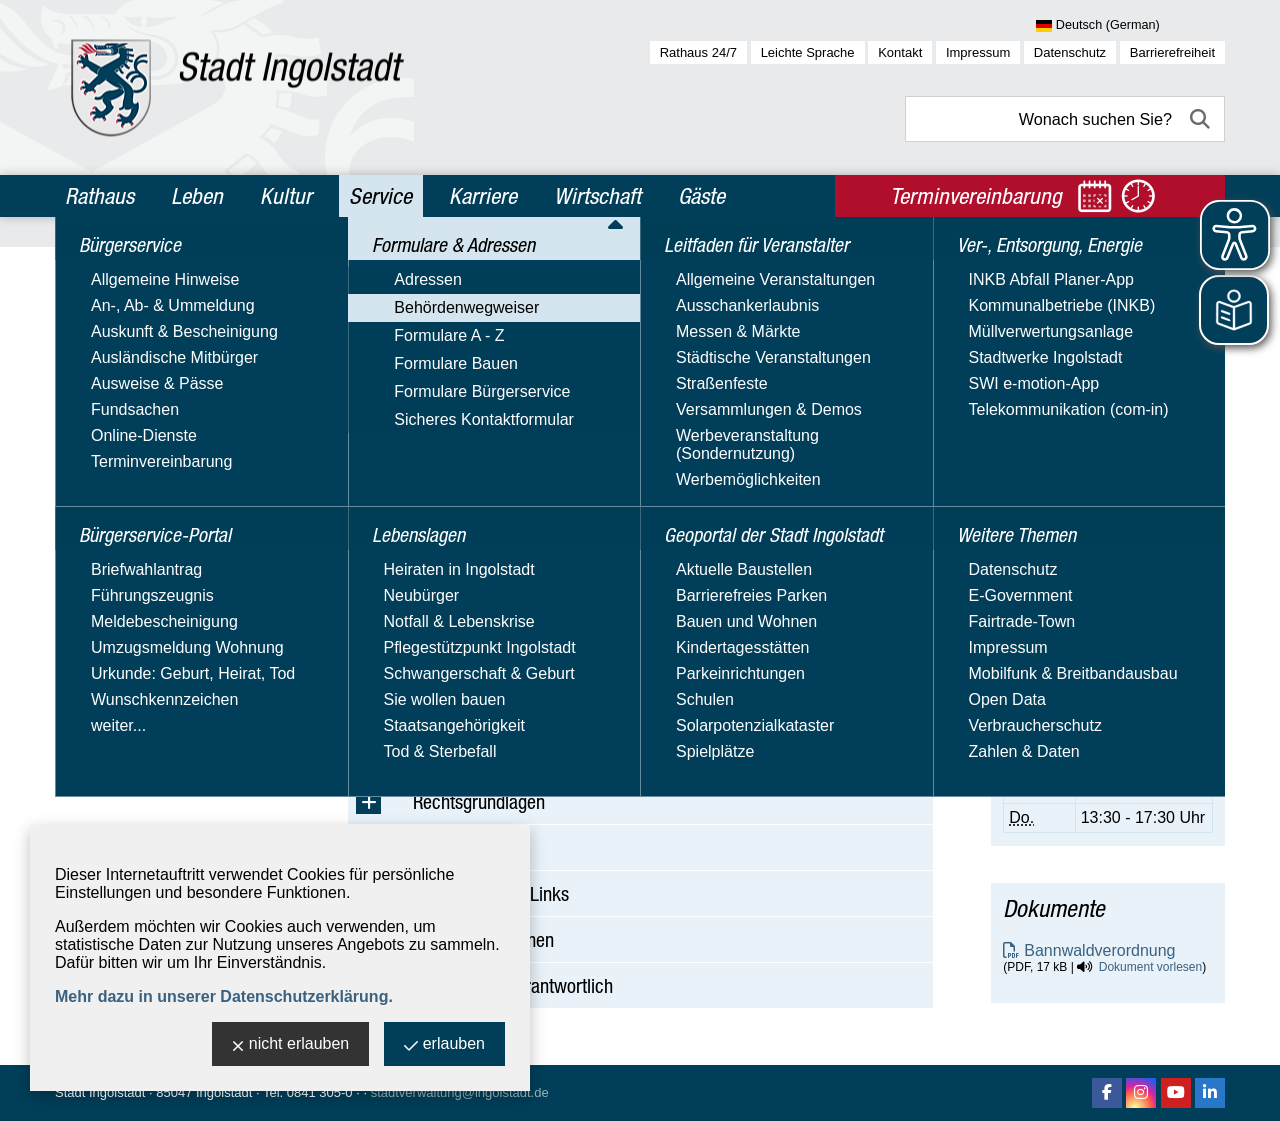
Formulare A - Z (121, 447)
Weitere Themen (132, 769)
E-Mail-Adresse (1057, 491)
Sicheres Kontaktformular (156, 534)
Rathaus (99, 196)
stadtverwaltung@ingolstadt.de (460, 1092)
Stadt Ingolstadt (100, 1092)
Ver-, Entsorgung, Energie (168, 726)
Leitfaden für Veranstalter (169, 614)
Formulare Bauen (128, 476)
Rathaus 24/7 (698, 52)
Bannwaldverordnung (1099, 950)
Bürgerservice (122, 268)
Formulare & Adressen (156, 354)
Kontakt (900, 52)
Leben (197, 196)
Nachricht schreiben (1073, 509)
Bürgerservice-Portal (150, 311)
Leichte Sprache (808, 52)
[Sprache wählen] (1130, 26)
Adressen (100, 389)
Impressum (978, 52)
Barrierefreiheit (1172, 52)
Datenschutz (1070, 52)
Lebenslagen (117, 571)
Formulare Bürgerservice (154, 505)
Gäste (701, 196)
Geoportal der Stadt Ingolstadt (145, 670)
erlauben (444, 1045)
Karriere (483, 196)
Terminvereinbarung (1073, 672)
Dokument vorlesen (1150, 967)
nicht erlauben (291, 1045)
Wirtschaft (597, 196)
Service (380, 196)
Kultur (286, 196)
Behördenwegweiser (138, 418)
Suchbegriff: (390, 398)
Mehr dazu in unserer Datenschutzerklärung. (224, 996)
